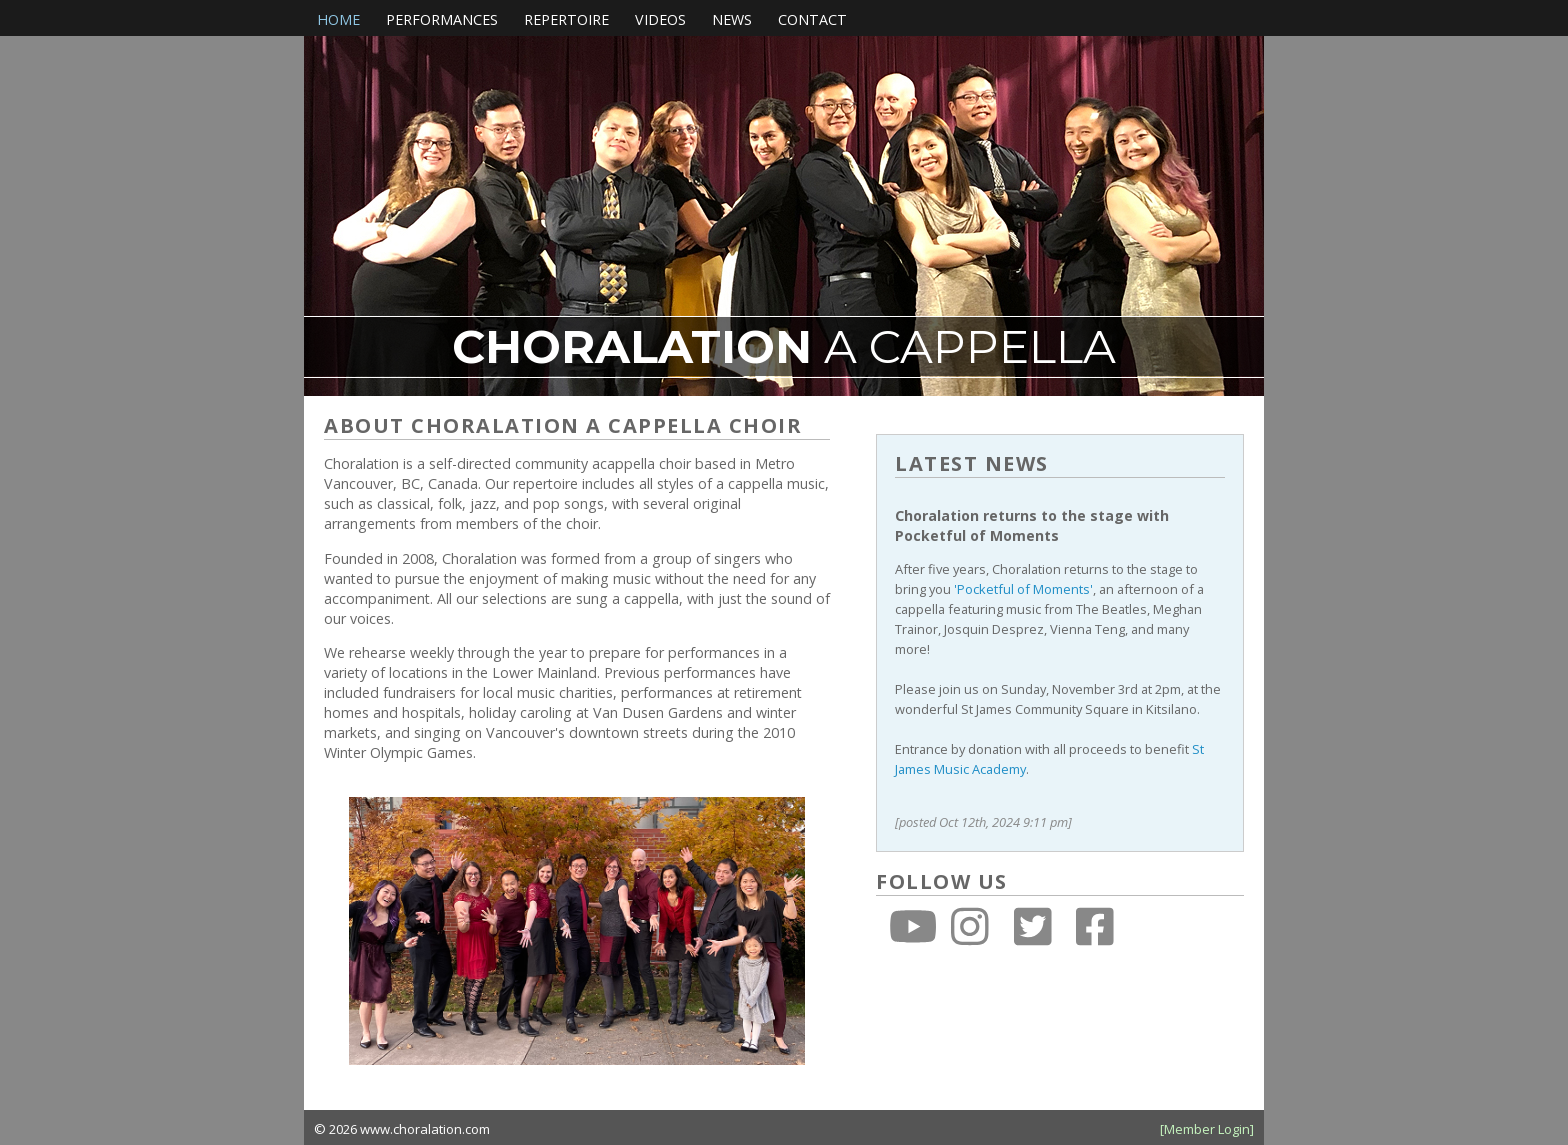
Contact (812, 19)
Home (338, 19)
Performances (442, 19)
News (732, 19)
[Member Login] (1207, 1129)
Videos (660, 19)
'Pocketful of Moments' (1023, 589)
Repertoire (566, 19)
